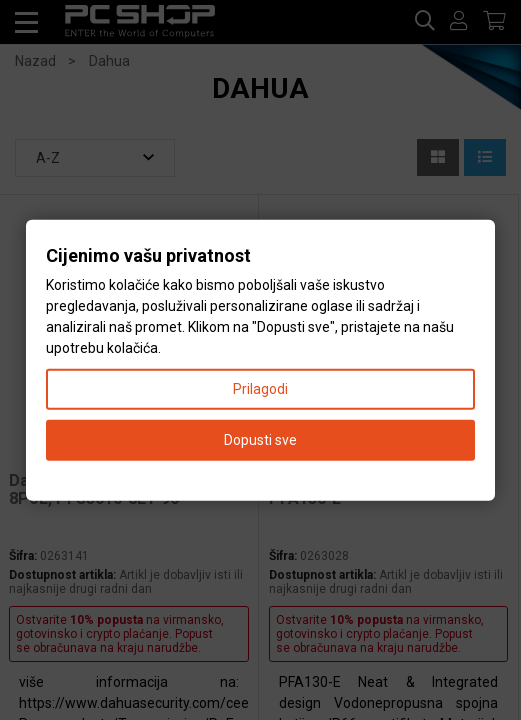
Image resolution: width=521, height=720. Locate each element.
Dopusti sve (260, 439)
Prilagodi (260, 388)
